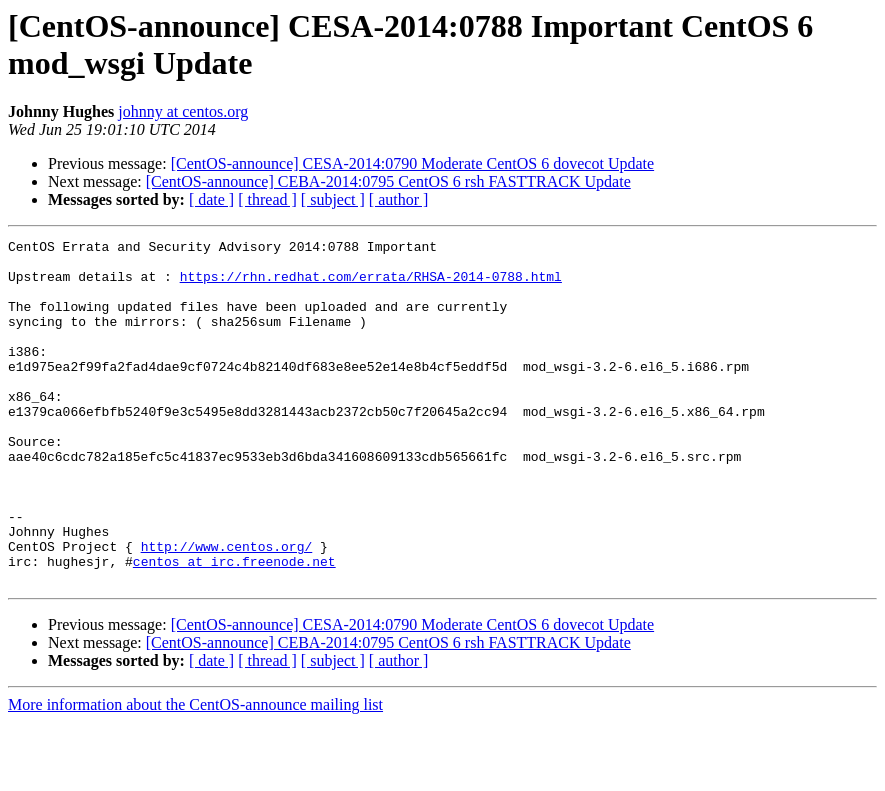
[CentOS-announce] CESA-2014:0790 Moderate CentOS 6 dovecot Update (412, 163)
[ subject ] (333, 199)
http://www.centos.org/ (227, 609)
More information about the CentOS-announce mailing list (195, 773)
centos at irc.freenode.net (234, 627)
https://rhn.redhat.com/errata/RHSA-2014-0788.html (371, 285)
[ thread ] (267, 199)
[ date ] (211, 199)
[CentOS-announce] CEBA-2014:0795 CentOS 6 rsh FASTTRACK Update (388, 181)
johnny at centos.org (183, 111)
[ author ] (399, 199)
